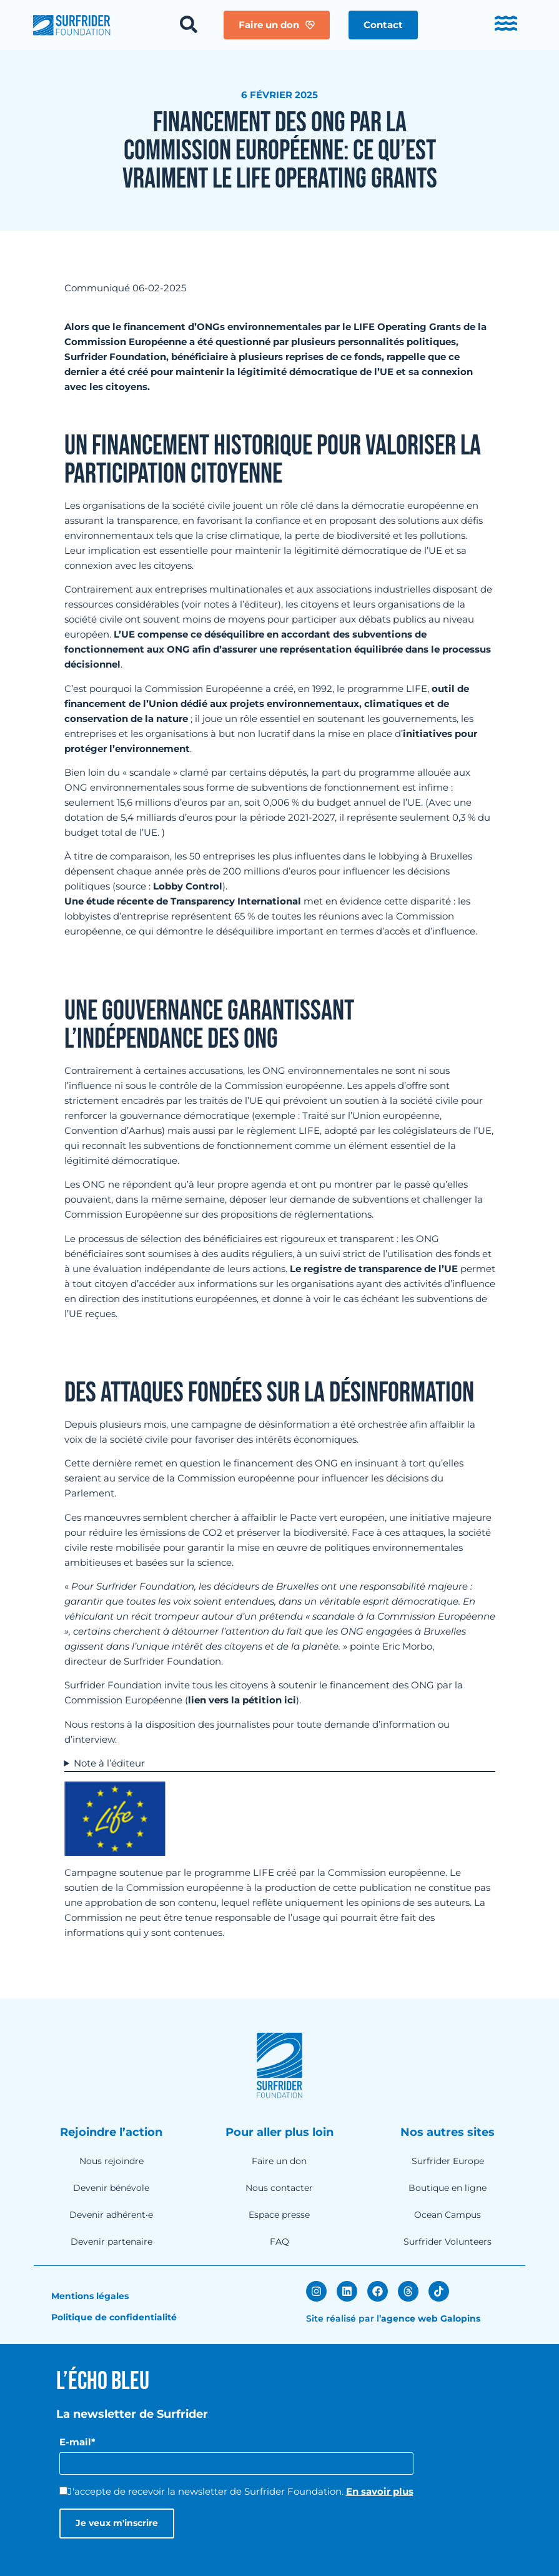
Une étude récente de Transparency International (182, 901)
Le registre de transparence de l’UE (374, 1269)
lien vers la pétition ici (242, 1700)
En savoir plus (379, 2491)
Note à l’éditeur (109, 1763)
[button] (383, 25)
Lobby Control (187, 886)
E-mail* (77, 2442)
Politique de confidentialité (114, 2317)
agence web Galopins (430, 2318)
